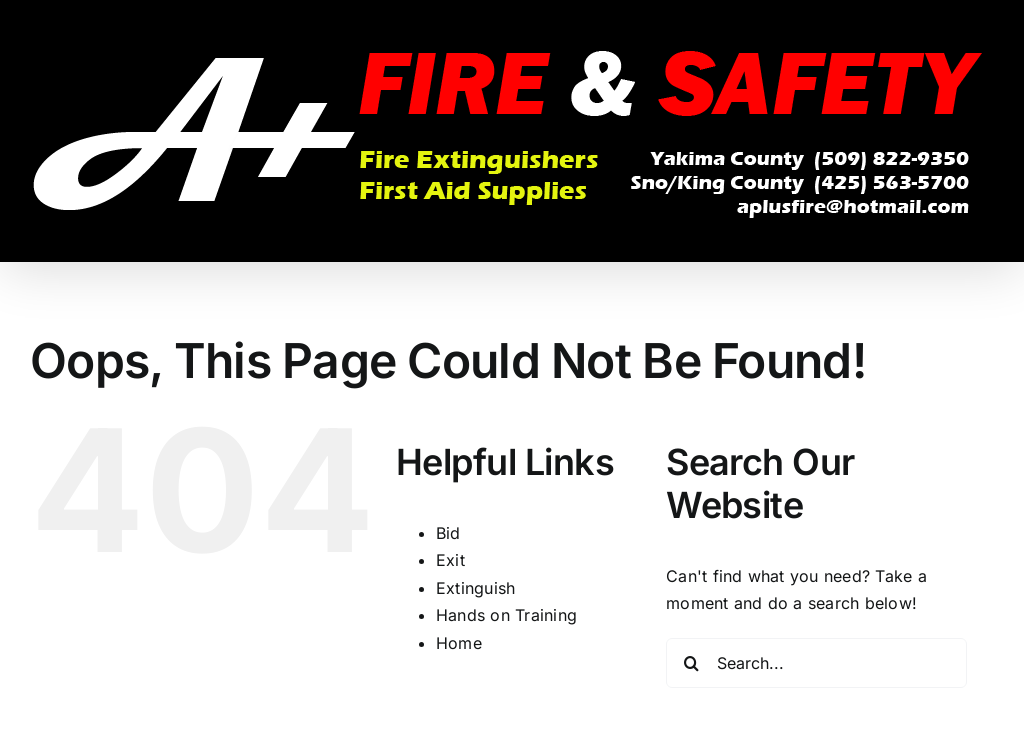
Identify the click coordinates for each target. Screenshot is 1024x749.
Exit (450, 560)
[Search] (691, 663)
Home (459, 643)
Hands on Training (506, 615)
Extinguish (475, 588)
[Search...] (816, 663)
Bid (448, 533)
